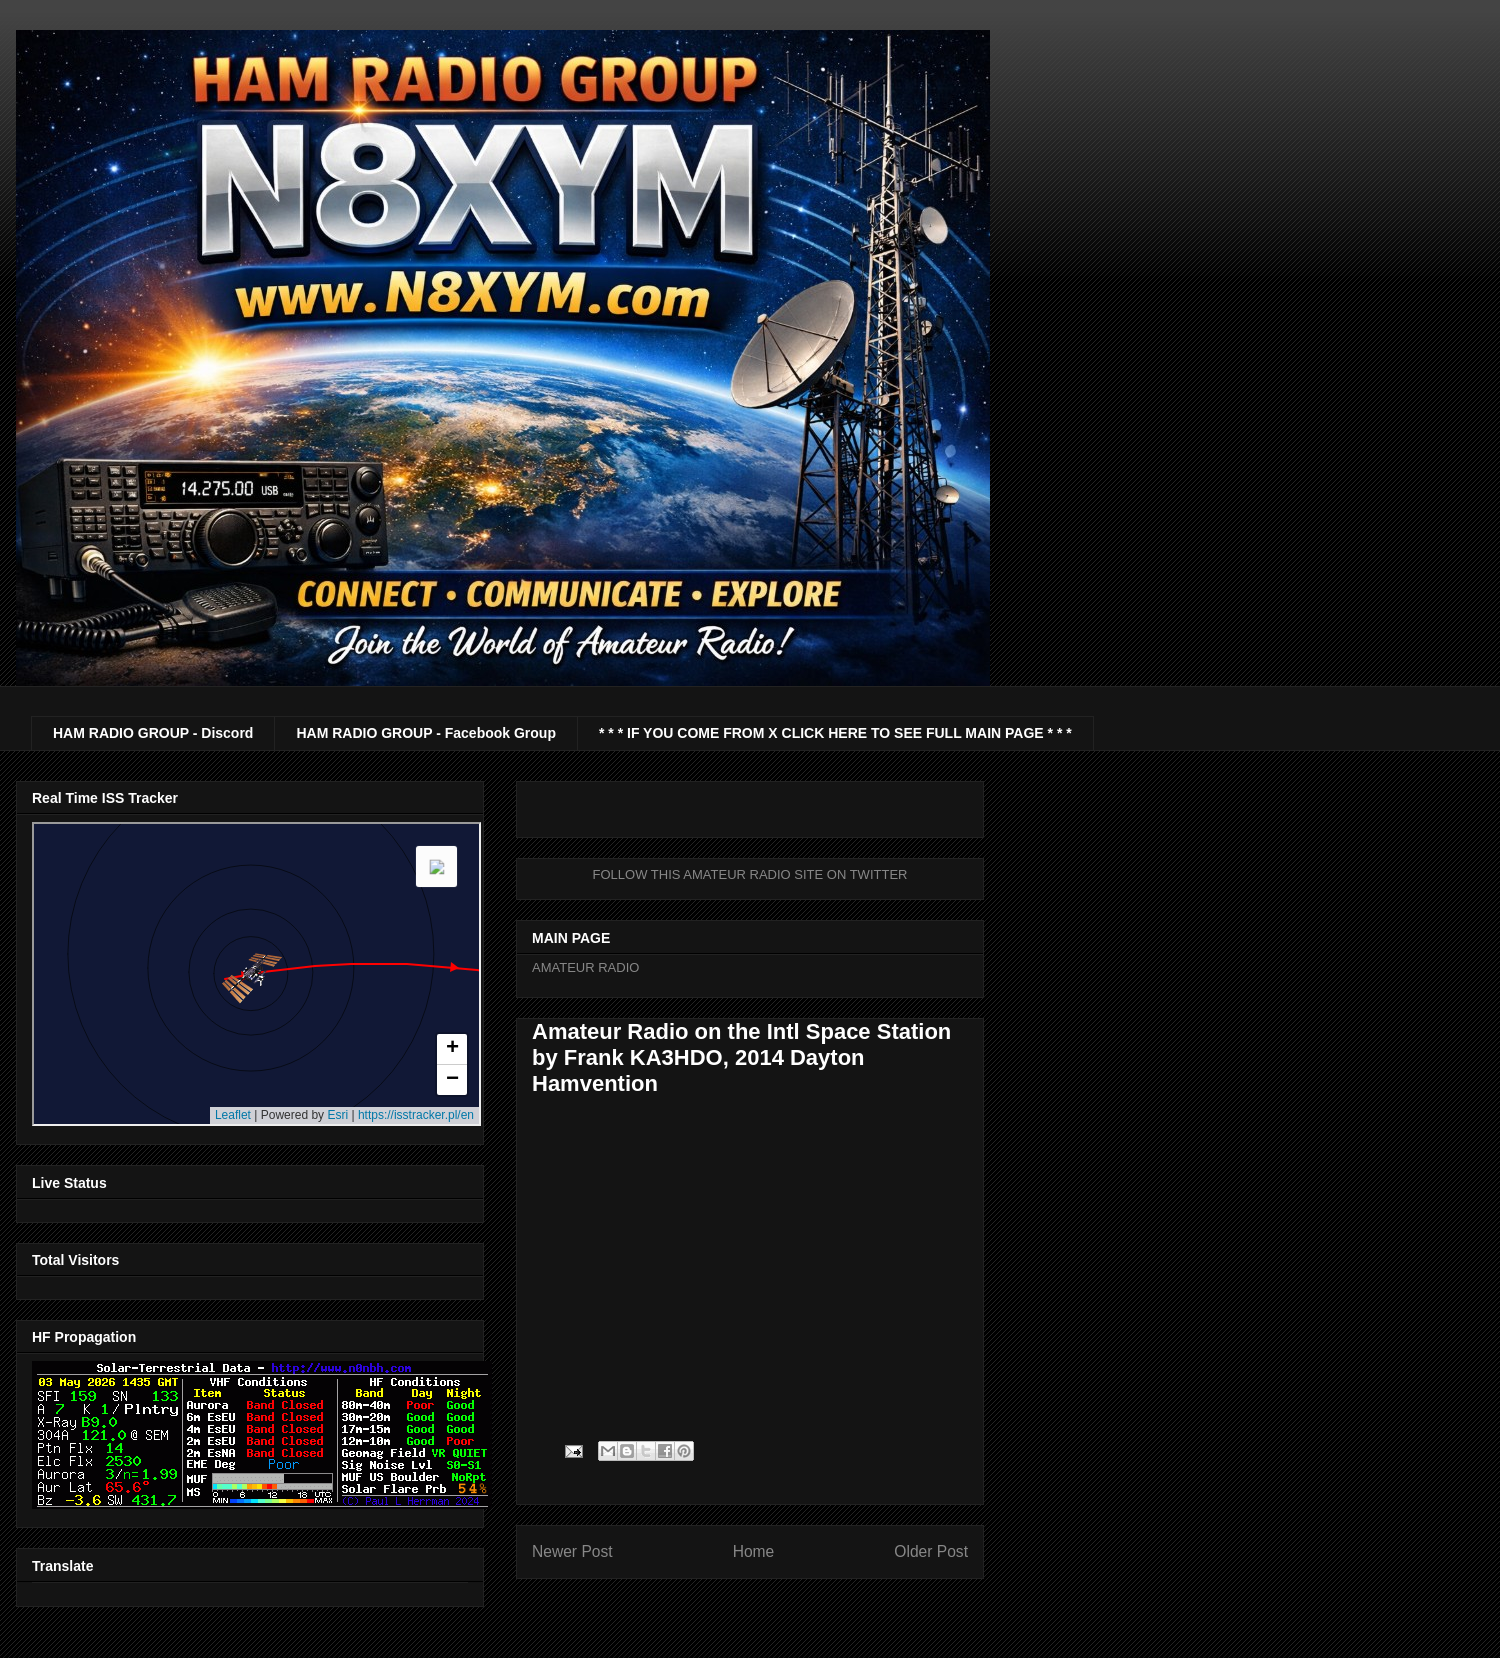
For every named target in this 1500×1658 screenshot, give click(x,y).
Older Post (931, 1551)
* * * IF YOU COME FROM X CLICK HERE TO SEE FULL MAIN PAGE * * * (835, 733)
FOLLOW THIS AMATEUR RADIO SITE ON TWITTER (750, 874)
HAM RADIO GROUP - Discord (153, 733)
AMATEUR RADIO (585, 967)
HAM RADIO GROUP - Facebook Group (426, 733)
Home (754, 1551)
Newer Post (572, 1551)
